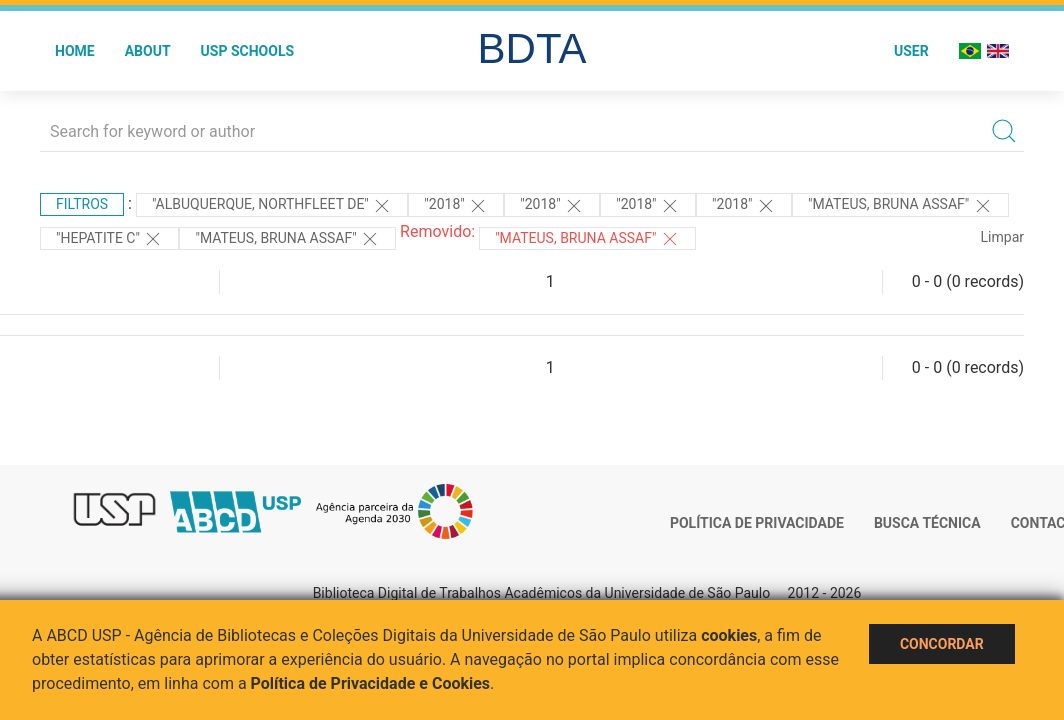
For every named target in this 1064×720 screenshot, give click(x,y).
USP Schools (248, 51)
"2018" (456, 206)
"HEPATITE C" (109, 239)
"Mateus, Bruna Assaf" (587, 239)
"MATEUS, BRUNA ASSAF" (900, 206)
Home (75, 51)
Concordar (942, 644)
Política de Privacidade (757, 523)
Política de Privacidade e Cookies (371, 683)
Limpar (1002, 237)
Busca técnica (927, 523)
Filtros (82, 204)
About (148, 51)
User (911, 51)
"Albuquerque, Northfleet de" (272, 206)
